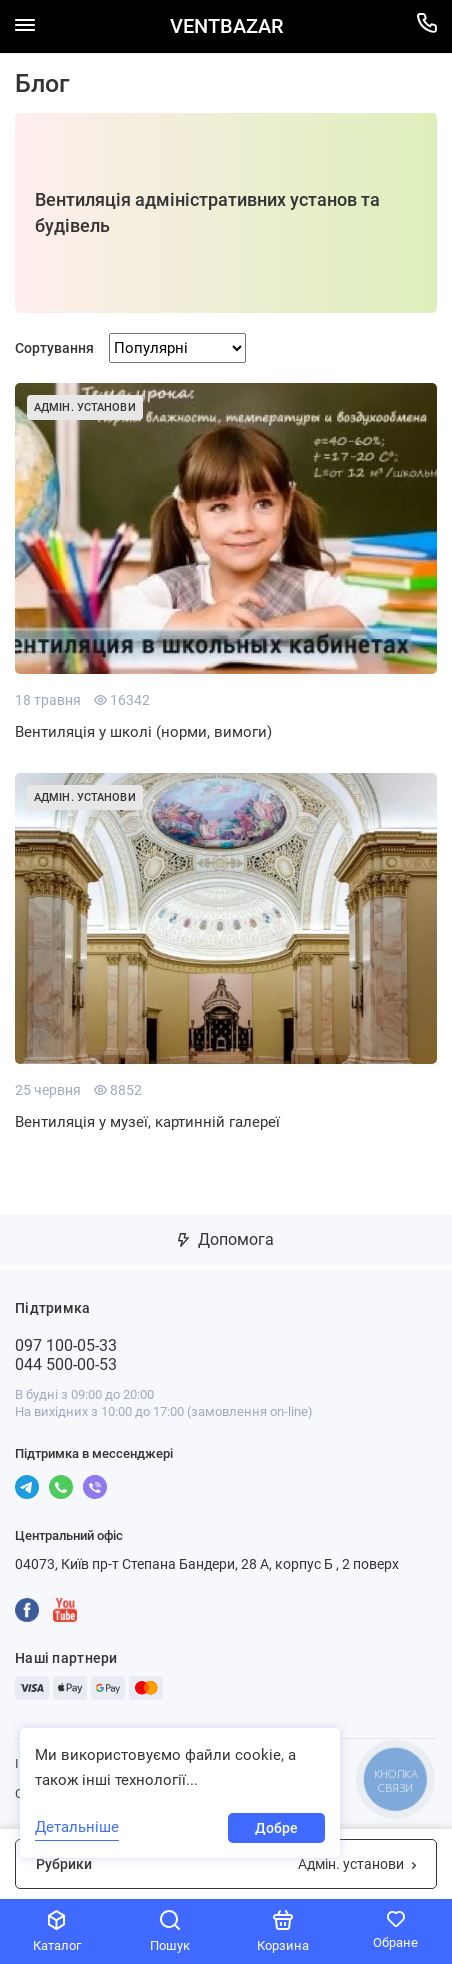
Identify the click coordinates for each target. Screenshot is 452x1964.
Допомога (226, 1239)
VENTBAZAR (226, 26)
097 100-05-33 (66, 1345)
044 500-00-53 (66, 1364)
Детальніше (77, 1827)
